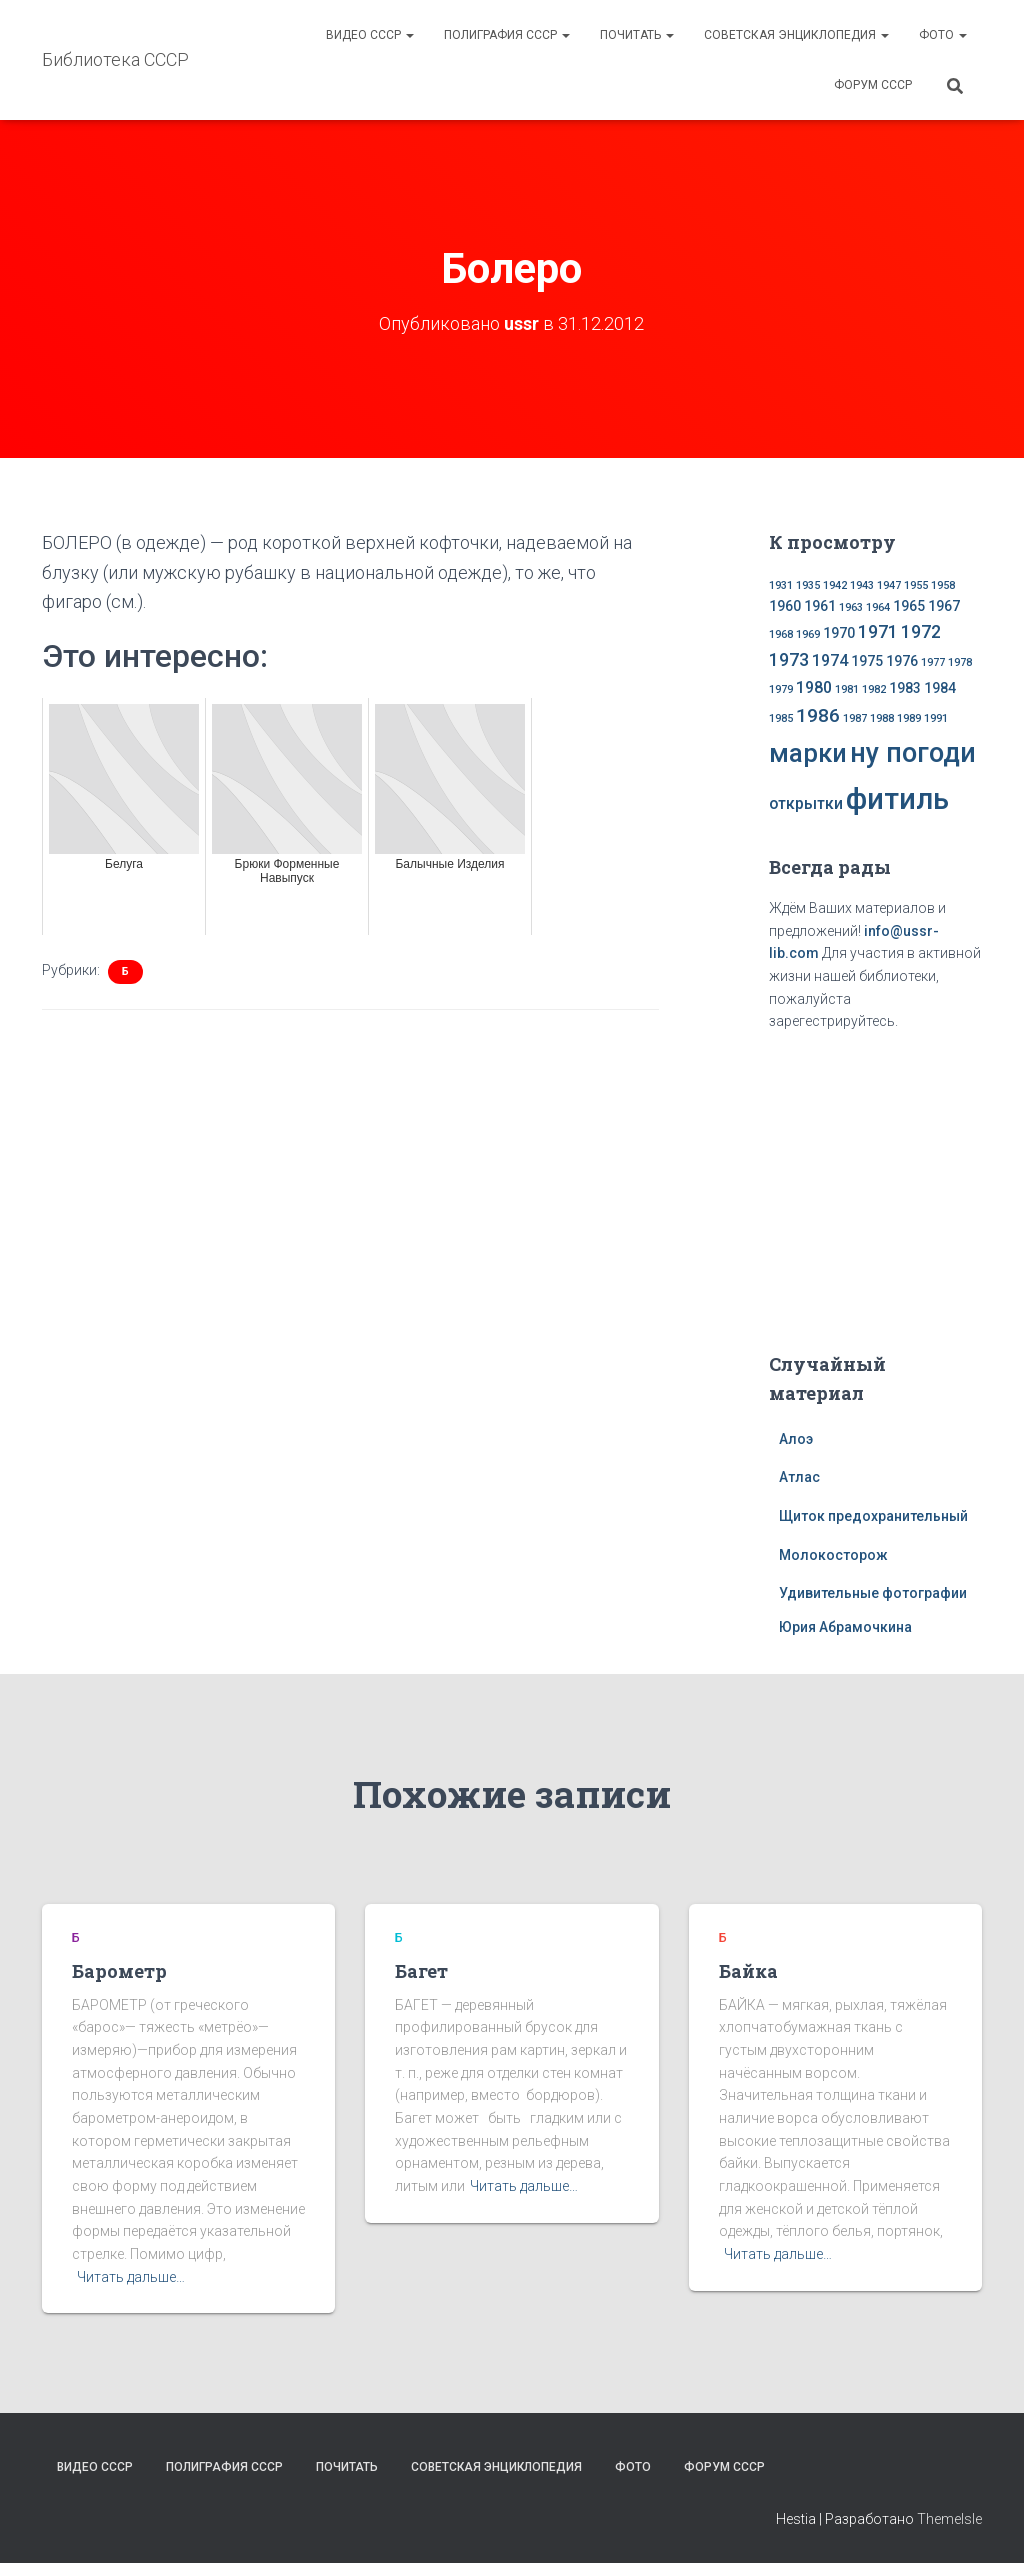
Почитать (637, 35)
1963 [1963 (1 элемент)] (851, 607)
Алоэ (796, 1438)
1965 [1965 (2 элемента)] (909, 606)
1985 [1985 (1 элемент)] (781, 717)
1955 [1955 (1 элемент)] (916, 584)
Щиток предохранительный (873, 1516)
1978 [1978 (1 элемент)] (960, 662)
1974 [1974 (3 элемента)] (830, 660)
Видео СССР (370, 35)
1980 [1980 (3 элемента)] (814, 687)
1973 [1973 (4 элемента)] (789, 660)
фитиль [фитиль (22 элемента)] (897, 798)
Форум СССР (873, 85)
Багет (421, 1970)
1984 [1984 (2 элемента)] (940, 688)
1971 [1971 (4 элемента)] (878, 631)
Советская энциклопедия (796, 35)
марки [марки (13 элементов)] (808, 752)
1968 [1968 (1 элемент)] (781, 633)
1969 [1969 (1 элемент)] (808, 633)
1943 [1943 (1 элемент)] (862, 584)
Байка (748, 1970)
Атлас (799, 1477)
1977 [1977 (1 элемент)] (933, 662)
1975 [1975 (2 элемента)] (867, 661)
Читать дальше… (131, 2276)
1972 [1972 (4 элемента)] (921, 631)
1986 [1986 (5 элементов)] (818, 714)
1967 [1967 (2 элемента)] (944, 606)
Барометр (119, 1970)
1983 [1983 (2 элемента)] (905, 688)
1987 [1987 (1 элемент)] (855, 717)
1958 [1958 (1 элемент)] (943, 584)
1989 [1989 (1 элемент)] (909, 717)
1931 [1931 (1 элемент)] (781, 584)
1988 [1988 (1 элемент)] (882, 717)
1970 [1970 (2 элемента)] (839, 632)
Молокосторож (833, 1554)
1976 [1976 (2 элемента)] (902, 661)
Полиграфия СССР (507, 35)
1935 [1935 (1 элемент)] (808, 584)
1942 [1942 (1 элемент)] (835, 584)
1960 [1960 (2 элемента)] (785, 606)
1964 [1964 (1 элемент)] (878, 607)
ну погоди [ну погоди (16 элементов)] (913, 752)
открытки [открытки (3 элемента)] (806, 802)
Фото (943, 35)
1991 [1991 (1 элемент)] (936, 717)
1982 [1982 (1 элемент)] (874, 689)
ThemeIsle (949, 2518)
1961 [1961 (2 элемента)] (820, 606)
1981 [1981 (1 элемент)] (847, 689)
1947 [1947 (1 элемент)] (889, 584)
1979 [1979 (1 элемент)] (781, 689)
